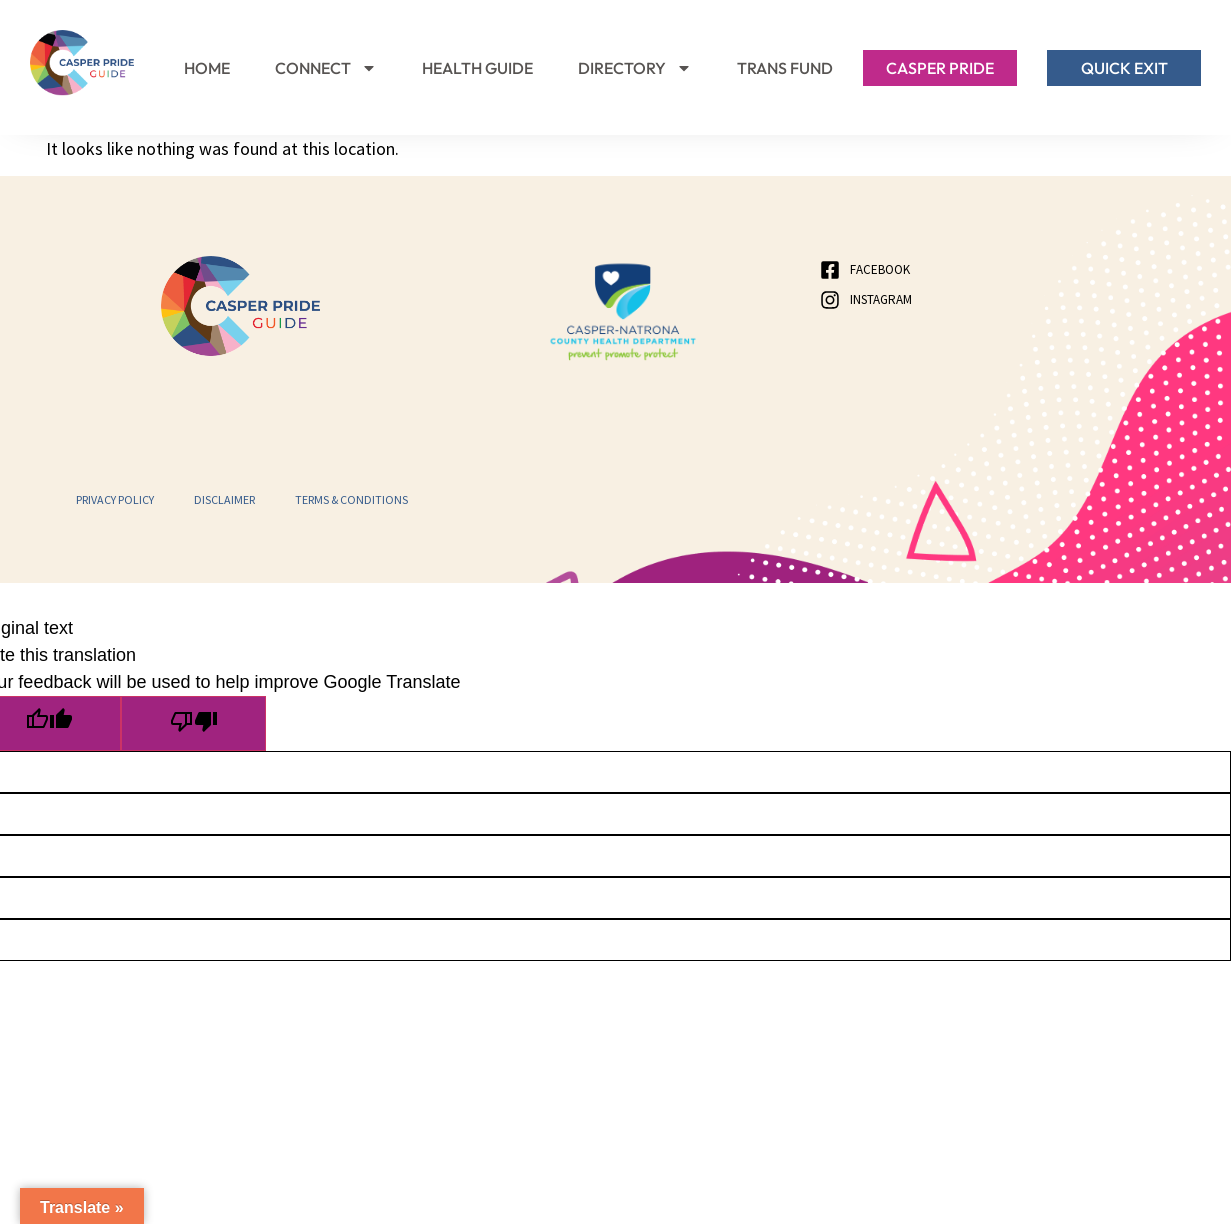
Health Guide (477, 68)
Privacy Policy (115, 499)
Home (207, 68)
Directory (635, 68)
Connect (326, 68)
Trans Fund (785, 68)
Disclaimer (224, 499)
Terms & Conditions (351, 499)
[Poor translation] (202, 724)
